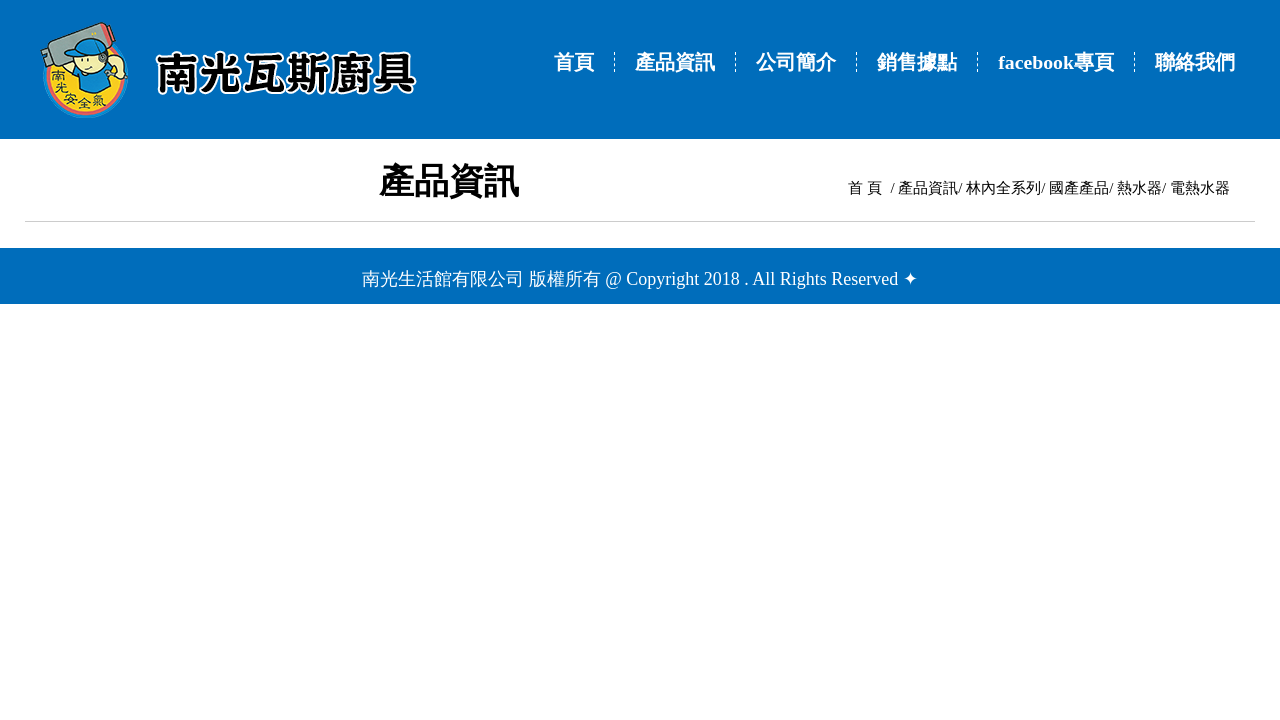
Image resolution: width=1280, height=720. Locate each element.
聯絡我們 (1195, 62)
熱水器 (1139, 188)
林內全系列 (1003, 188)
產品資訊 (675, 62)
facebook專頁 (1056, 62)
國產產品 (1079, 188)
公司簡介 (796, 62)
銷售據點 (917, 62)
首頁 (574, 62)
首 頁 (865, 188)
